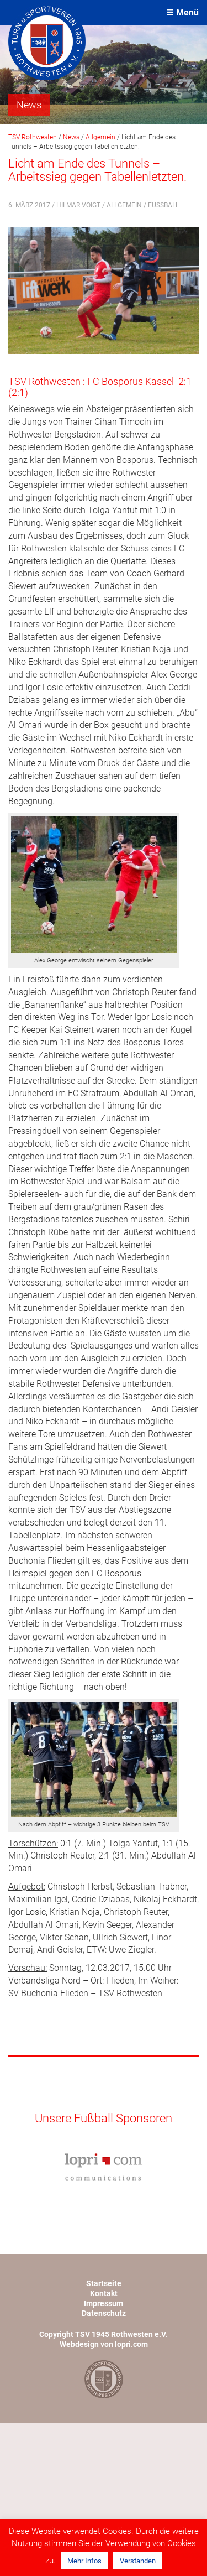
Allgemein (124, 205)
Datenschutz (104, 2313)
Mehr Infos (84, 2561)
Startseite (103, 2283)
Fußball (163, 205)
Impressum (103, 2303)
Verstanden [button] (138, 2561)
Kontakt (104, 2293)
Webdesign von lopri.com (104, 2344)
